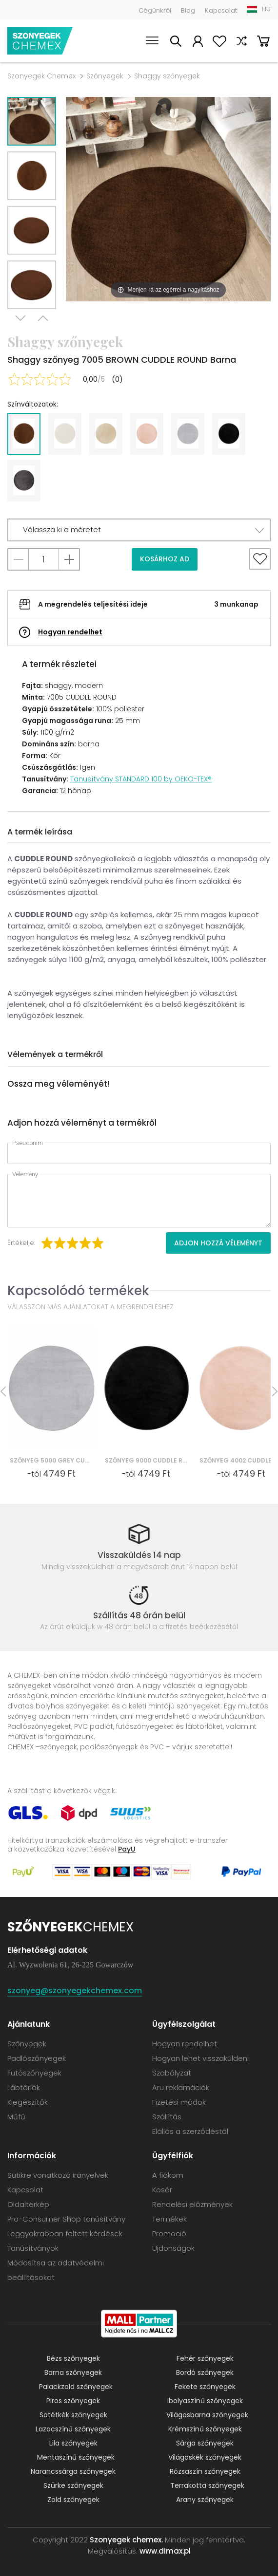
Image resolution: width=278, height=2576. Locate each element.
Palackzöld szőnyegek (76, 2386)
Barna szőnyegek (73, 2372)
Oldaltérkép (28, 2204)
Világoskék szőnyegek (204, 2457)
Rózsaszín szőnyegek (205, 2471)
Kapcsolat (221, 10)
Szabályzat (171, 2073)
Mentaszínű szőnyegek (76, 2457)
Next (20, 321)
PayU (127, 1849)
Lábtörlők (23, 2087)
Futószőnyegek (34, 2073)
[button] (139, 530)
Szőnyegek (104, 76)
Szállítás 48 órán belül (139, 1615)
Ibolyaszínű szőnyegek (205, 2401)
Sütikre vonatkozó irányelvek (57, 2175)
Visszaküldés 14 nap (139, 1555)
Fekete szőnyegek (205, 2386)
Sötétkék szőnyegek (73, 2415)
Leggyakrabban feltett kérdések (64, 2233)
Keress (175, 43)
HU (266, 9)
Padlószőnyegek (36, 2058)
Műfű (16, 2117)
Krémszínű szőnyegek (205, 2429)
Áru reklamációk (180, 2087)
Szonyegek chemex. (126, 2540)
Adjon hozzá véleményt (218, 1243)
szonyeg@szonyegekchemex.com (74, 1990)
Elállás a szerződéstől (190, 2131)
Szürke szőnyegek (73, 2485)
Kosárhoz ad (164, 559)
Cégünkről (155, 10)
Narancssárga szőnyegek (73, 2471)
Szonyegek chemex (40, 41)
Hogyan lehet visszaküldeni (200, 2058)
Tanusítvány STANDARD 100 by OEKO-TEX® (141, 779)
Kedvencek (219, 43)
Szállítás (166, 2117)
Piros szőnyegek (73, 2401)
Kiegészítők (27, 2102)
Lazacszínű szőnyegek (73, 2429)
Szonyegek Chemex (41, 76)
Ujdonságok (173, 2248)
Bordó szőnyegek (205, 2372)
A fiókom (197, 43)
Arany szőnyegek (205, 2499)
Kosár (263, 43)
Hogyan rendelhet (70, 632)
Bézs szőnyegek (73, 2358)
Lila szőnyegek (73, 2443)
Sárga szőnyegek (205, 2443)
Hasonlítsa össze (241, 43)
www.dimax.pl (165, 2551)
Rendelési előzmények (192, 2204)
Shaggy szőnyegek (167, 76)
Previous (43, 321)
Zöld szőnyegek (73, 2499)
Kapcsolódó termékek (78, 1290)
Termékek (169, 2219)
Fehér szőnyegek (205, 2358)
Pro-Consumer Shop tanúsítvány (66, 2219)
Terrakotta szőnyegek (207, 2485)
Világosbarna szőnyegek (207, 2415)
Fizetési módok (179, 2102)
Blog (188, 10)
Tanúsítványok (33, 2248)
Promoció (169, 2233)
